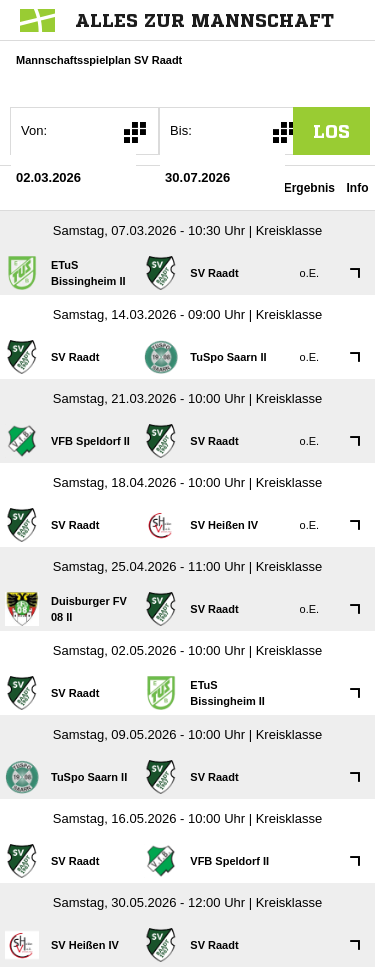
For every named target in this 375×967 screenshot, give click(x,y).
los (331, 131)
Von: (34, 130)
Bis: (181, 130)
